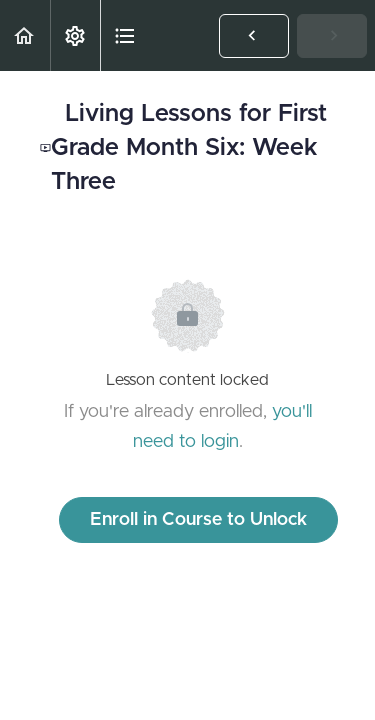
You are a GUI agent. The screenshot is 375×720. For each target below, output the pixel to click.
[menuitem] (75, 35)
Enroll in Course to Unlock (198, 520)
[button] (25, 35)
